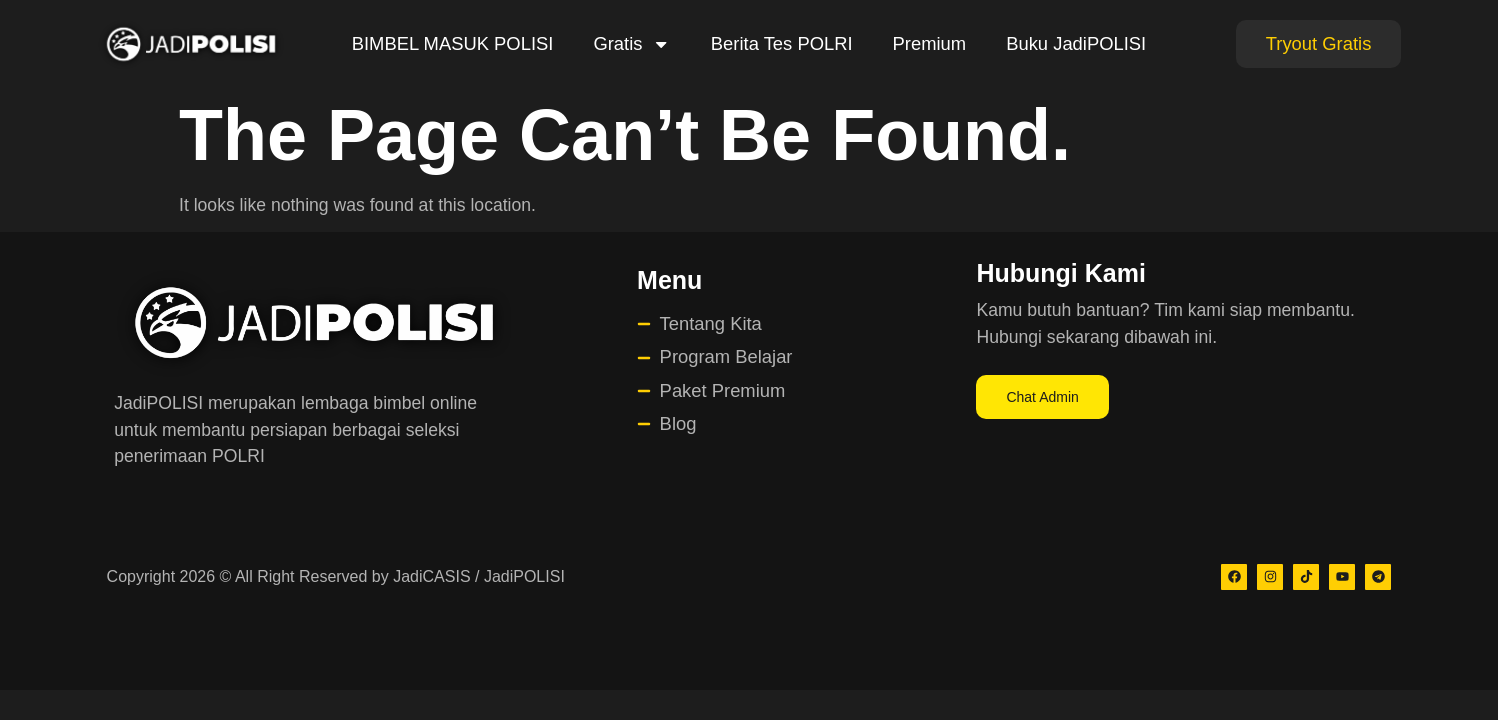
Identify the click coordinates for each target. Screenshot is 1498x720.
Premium (930, 43)
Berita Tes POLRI (782, 43)
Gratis (631, 44)
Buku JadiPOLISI (1076, 43)
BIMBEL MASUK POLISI (453, 43)
